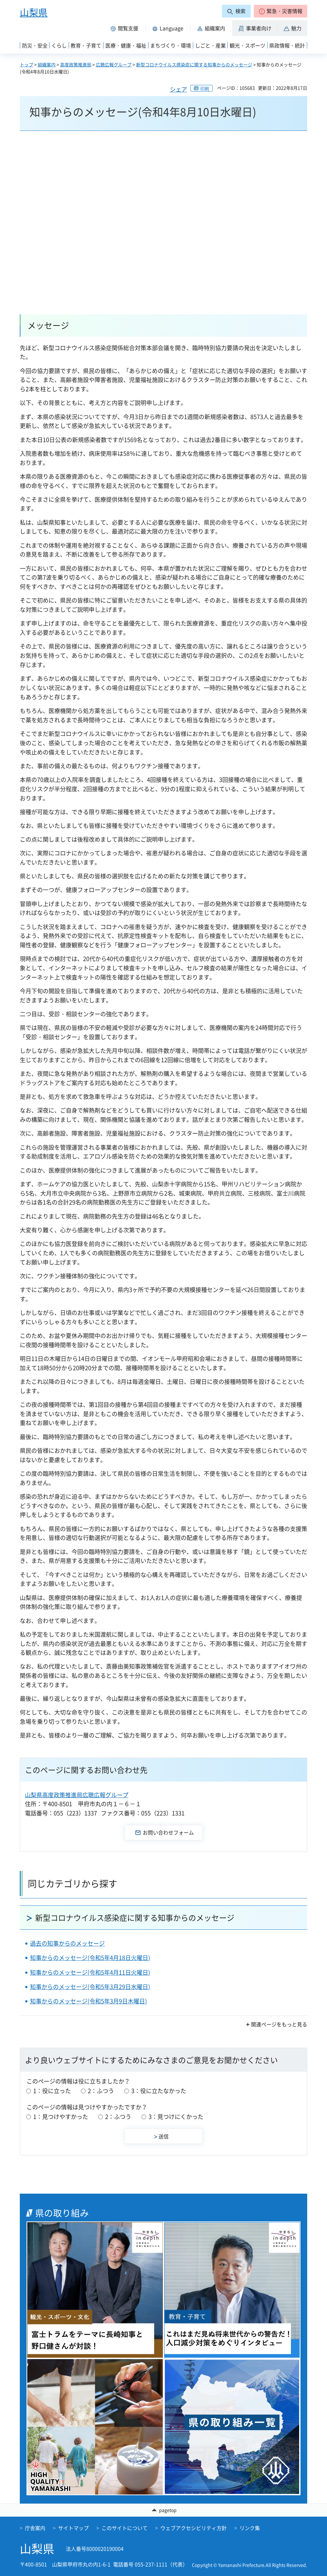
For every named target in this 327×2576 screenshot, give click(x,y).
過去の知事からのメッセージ (67, 1943)
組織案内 (47, 64)
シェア (178, 89)
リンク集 (250, 2528)
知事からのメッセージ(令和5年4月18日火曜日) (90, 1957)
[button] (280, 11)
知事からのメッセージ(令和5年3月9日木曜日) (88, 2001)
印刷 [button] (204, 88)
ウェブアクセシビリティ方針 (193, 2528)
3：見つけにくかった (175, 2116)
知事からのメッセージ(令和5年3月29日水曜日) (90, 1986)
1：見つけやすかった (60, 2116)
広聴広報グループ (114, 64)
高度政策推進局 (75, 64)
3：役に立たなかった (158, 2090)
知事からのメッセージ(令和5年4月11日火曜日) (90, 1972)
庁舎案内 (35, 2528)
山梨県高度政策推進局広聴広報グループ (76, 1795)
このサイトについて (125, 2528)
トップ (26, 64)
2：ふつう (101, 2090)
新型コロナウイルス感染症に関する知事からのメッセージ (194, 64)
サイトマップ (73, 2528)
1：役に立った (52, 2090)
